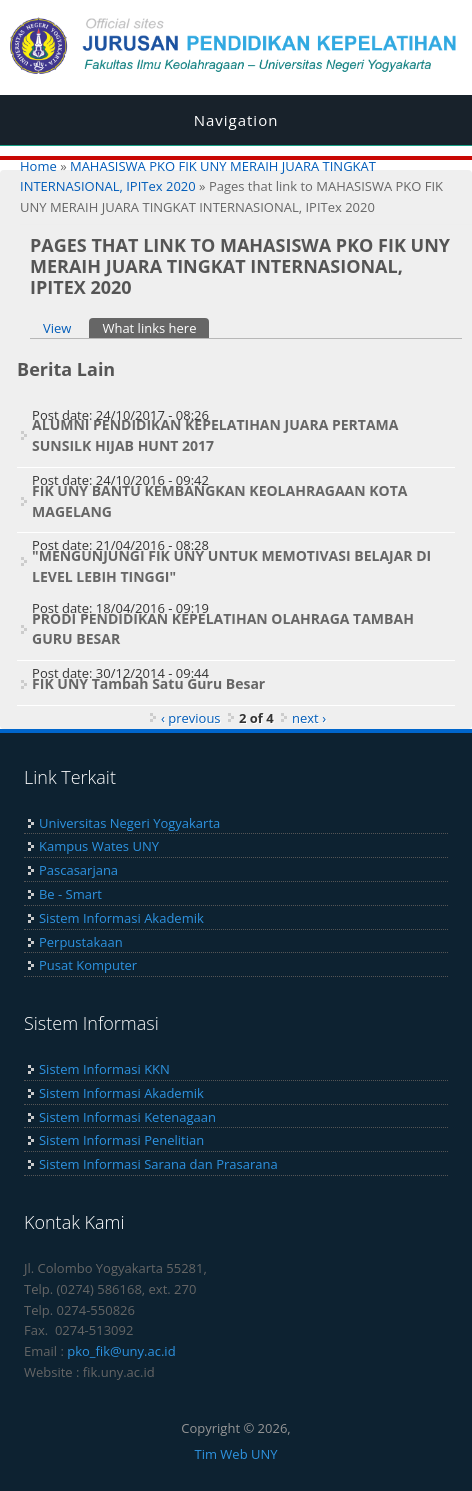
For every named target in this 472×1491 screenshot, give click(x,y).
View (57, 328)
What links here (155, 327)
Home (38, 166)
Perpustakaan (81, 942)
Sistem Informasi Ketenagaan (127, 1117)
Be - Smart (70, 894)
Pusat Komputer (88, 965)
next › (309, 718)
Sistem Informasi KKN (104, 1069)
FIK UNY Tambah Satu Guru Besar (148, 683)
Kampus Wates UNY (99, 846)
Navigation (236, 120)
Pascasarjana (78, 870)
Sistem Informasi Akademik (121, 918)
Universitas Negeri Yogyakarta (129, 823)
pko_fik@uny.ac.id (121, 1351)
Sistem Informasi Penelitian (121, 1140)
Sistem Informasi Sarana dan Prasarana (158, 1164)
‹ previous (191, 718)
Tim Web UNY (235, 1454)
